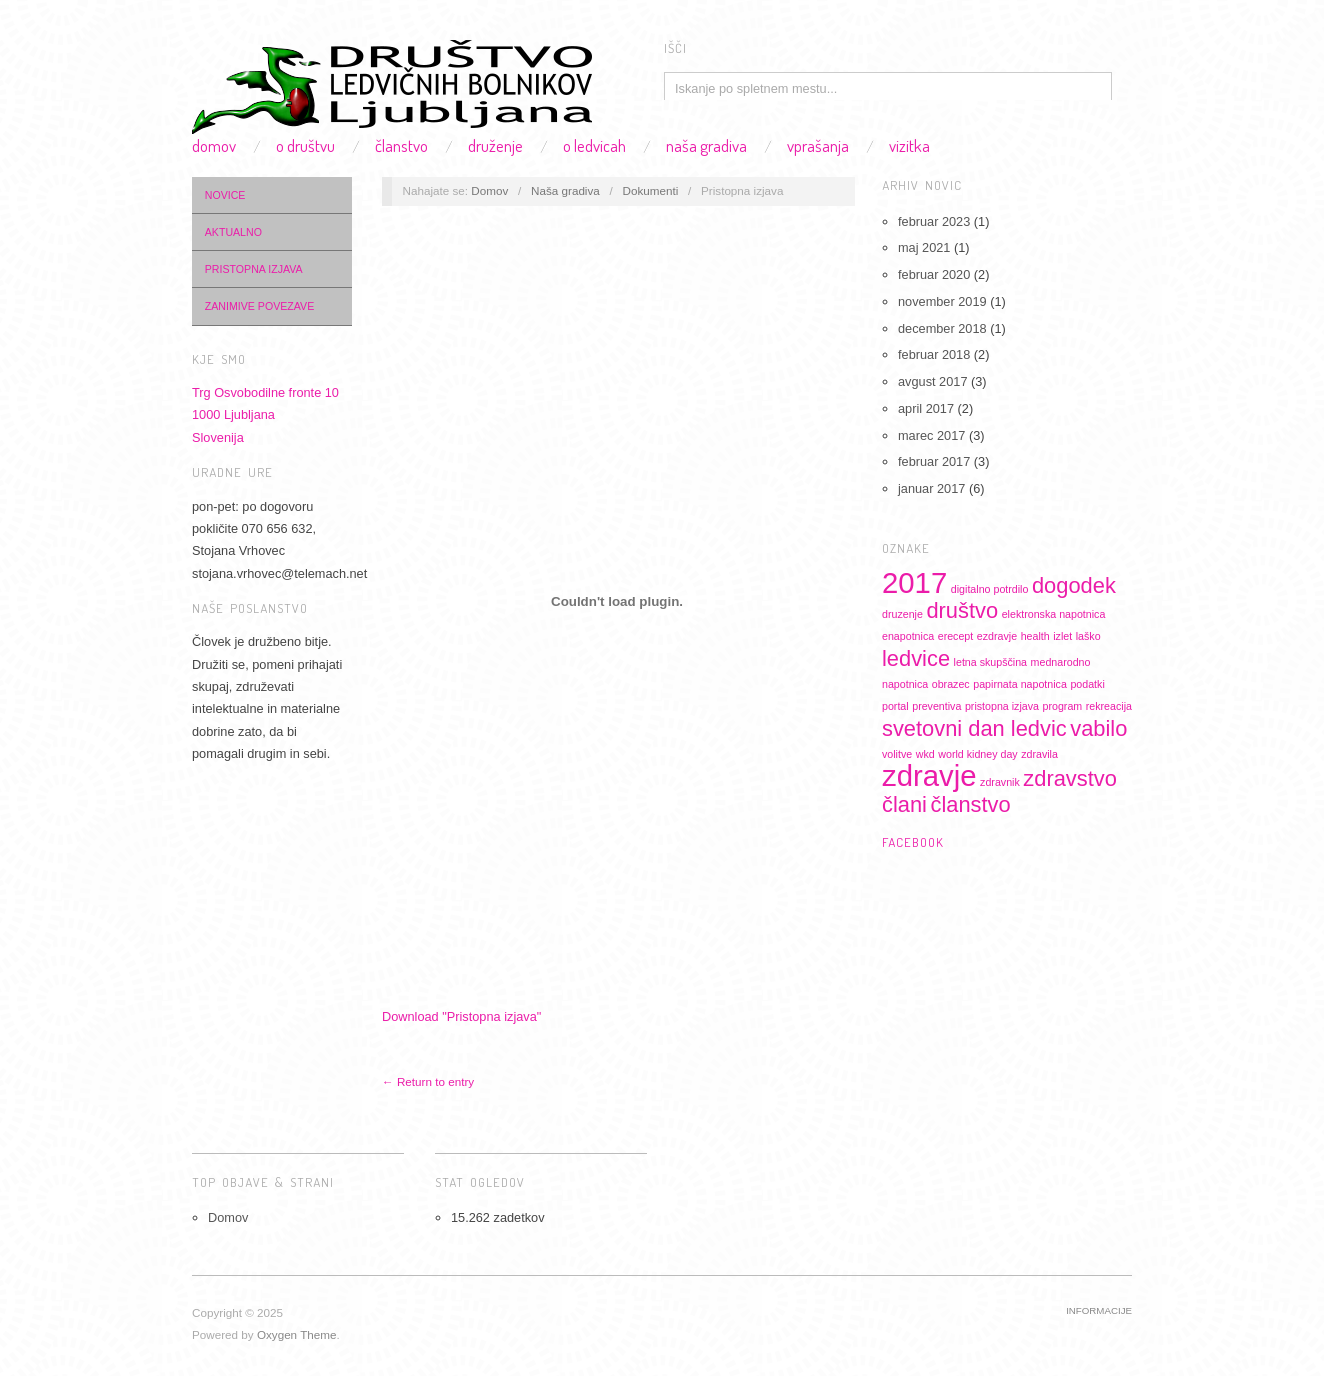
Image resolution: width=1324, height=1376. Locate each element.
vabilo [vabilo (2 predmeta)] (1098, 728)
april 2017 (926, 408)
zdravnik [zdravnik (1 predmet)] (1000, 782)
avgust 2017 (932, 381)
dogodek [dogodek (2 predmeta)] (1074, 585)
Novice (225, 195)
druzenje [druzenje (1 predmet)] (902, 614)
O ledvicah (594, 145)
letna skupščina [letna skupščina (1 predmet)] (990, 662)
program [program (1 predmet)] (1063, 706)
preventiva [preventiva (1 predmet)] (936, 706)
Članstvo (401, 145)
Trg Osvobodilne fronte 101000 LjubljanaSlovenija (265, 415)
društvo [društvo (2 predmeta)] (962, 610)
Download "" (461, 1016)
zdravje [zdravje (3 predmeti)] (929, 775)
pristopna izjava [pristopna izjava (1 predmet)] (1002, 706)
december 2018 (942, 328)
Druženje (495, 145)
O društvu (305, 145)
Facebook (913, 842)
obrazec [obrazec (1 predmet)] (951, 684)
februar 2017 (934, 461)
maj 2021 (924, 247)
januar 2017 (931, 488)
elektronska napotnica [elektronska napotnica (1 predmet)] (1054, 614)
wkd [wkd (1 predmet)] (925, 754)
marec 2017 (931, 435)
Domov (214, 145)
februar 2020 (934, 274)
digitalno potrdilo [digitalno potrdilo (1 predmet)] (990, 589)
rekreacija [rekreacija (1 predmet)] (1109, 706)
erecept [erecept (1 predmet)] (956, 636)
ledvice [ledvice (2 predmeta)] (916, 658)
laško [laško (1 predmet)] (1088, 636)
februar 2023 (934, 221)
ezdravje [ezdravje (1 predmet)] (997, 636)
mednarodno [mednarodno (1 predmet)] (1061, 662)
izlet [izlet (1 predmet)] (1062, 636)
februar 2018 (934, 354)
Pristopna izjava (254, 269)
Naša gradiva (706, 145)
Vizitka (909, 145)
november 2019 (942, 301)
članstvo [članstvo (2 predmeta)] (971, 804)
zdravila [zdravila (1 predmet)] (1039, 754)
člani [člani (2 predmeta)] (904, 804)
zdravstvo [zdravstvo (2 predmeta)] (1070, 778)
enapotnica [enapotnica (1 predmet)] (908, 636)
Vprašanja (818, 145)
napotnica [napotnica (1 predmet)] (905, 684)
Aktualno (233, 232)
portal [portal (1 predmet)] (895, 706)
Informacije (1099, 1310)
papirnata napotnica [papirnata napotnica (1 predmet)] (1020, 684)
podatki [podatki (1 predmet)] (1087, 684)
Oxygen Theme (297, 1334)
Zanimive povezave (259, 306)
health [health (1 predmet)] (1035, 636)
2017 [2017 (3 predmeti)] (914, 582)
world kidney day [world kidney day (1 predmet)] (977, 754)
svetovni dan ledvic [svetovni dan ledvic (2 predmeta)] (974, 728)
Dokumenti (651, 190)
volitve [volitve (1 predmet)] (897, 754)
